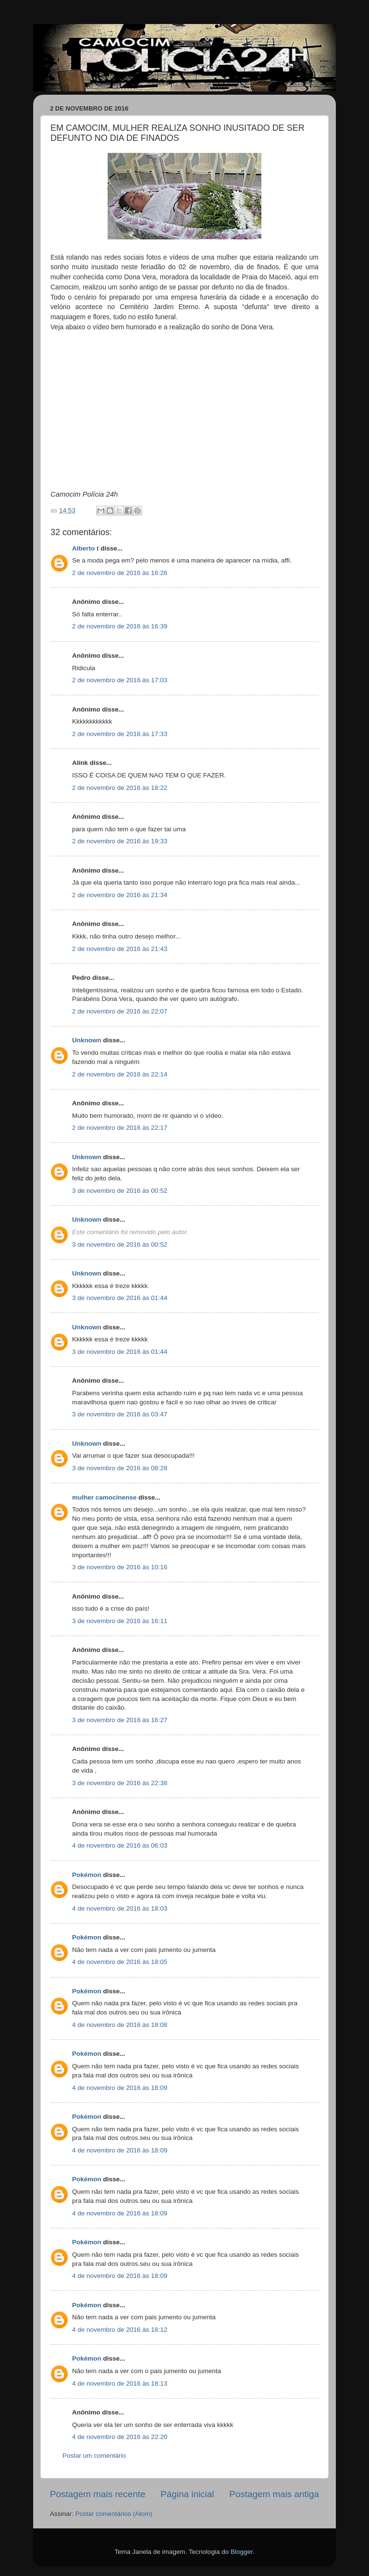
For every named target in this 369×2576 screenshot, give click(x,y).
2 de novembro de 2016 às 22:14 (119, 1074)
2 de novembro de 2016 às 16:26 (119, 572)
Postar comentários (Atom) (114, 2513)
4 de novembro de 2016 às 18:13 (119, 2383)
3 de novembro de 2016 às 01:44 (119, 1297)
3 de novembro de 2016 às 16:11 (119, 1621)
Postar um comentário (94, 2455)
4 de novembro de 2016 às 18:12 (119, 2329)
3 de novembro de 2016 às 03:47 (119, 1414)
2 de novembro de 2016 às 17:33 (119, 734)
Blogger (242, 2551)
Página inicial (187, 2494)
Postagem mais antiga (274, 2494)
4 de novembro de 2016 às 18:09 (119, 2087)
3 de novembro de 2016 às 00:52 (119, 1190)
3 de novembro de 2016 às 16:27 (119, 1720)
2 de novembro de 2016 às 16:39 (119, 626)
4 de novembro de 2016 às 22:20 (119, 2436)
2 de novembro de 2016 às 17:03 (119, 680)
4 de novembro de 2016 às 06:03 (119, 1845)
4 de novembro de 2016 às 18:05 (119, 1961)
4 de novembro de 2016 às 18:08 (119, 2024)
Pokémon (86, 1874)
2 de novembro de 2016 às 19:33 (119, 841)
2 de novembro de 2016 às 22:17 (119, 1127)
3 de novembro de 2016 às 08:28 (119, 1468)
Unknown (86, 1040)
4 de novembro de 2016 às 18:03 (119, 1908)
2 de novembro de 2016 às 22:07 (119, 1011)
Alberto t (85, 548)
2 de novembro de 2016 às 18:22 (119, 787)
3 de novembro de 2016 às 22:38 (119, 1783)
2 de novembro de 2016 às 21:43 (119, 948)
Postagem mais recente (97, 2494)
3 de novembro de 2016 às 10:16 (119, 1567)
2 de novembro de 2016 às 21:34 (119, 895)
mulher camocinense (104, 1497)
